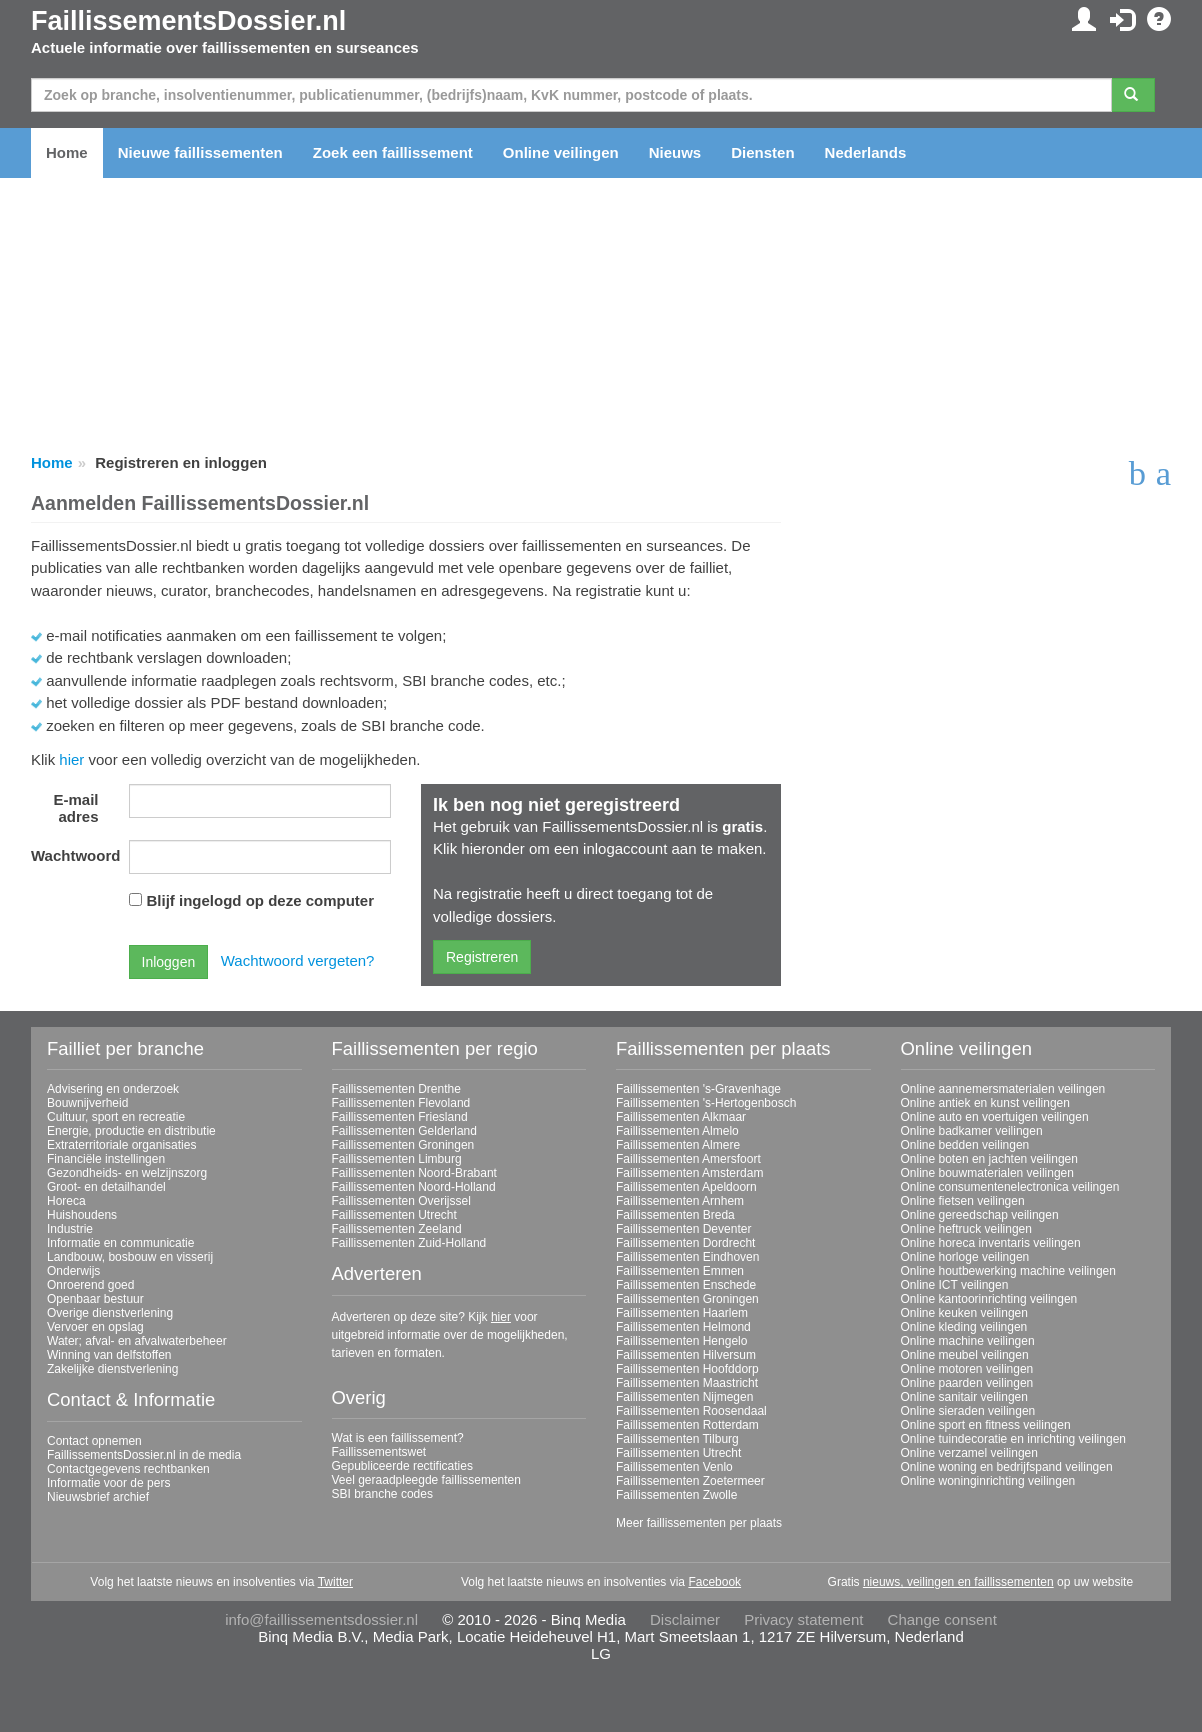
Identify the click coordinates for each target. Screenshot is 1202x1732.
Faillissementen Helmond (683, 1327)
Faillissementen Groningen (403, 1145)
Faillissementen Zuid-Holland (409, 1243)
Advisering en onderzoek (113, 1089)
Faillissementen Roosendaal (691, 1411)
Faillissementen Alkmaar (681, 1117)
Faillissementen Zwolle (676, 1495)
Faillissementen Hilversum (686, 1355)
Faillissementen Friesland (400, 1117)
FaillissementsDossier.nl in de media (144, 1455)
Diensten (762, 152)
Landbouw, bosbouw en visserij (130, 1257)
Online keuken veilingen (964, 1313)
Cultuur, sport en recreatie (116, 1117)
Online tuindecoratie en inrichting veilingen (1013, 1439)
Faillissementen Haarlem (682, 1313)
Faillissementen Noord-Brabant (414, 1173)
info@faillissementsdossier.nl (321, 1619)
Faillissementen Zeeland (397, 1229)
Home (67, 152)
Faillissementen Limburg (397, 1159)
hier (71, 759)
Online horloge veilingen (965, 1257)
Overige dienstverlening (110, 1313)
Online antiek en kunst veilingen (985, 1103)
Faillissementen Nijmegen (684, 1397)
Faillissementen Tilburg (677, 1439)
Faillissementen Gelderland (404, 1131)
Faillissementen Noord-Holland (414, 1187)
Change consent (942, 1619)
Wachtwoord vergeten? (298, 960)
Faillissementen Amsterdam (689, 1173)
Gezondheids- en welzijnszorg (127, 1173)
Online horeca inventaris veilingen (991, 1243)
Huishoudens (82, 1215)
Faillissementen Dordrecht (685, 1243)
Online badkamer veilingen (972, 1131)
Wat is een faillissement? (398, 1438)
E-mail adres (75, 808)
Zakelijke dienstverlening (112, 1369)
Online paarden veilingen (967, 1383)
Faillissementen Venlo (674, 1467)
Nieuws (675, 152)
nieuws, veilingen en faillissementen (958, 1582)
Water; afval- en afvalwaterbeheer (137, 1341)
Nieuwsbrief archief (98, 1497)
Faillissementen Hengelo (681, 1341)
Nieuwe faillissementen (200, 152)
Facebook (714, 1582)
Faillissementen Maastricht (687, 1383)
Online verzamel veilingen (969, 1453)
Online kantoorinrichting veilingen (989, 1299)
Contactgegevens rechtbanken (128, 1469)
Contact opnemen (94, 1441)
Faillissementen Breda (675, 1215)
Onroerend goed (90, 1285)
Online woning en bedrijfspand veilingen (1007, 1467)
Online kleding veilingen (964, 1327)
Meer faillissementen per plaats (699, 1523)
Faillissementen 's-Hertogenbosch (706, 1103)
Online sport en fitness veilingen (986, 1425)
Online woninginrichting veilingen (988, 1481)
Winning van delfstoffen (109, 1355)
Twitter (335, 1582)
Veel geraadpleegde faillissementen (426, 1480)
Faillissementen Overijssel (401, 1201)
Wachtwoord (72, 855)
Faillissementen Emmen (680, 1271)
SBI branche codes (382, 1494)
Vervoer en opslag (95, 1327)
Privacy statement (803, 1619)
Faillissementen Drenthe (396, 1089)
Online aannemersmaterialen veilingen (1003, 1089)
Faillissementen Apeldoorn (686, 1187)
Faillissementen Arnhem (680, 1201)
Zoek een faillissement (393, 152)
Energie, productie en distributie (131, 1131)
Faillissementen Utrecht (394, 1215)
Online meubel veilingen (965, 1355)
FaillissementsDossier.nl (188, 21)
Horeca (66, 1201)
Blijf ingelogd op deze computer (261, 900)
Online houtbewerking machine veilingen (1008, 1271)
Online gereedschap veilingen (980, 1215)
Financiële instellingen (106, 1159)
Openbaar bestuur (95, 1299)
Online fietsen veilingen (963, 1201)
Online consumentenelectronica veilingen (1010, 1187)
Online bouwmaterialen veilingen (987, 1173)
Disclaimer (685, 1619)
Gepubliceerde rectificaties (402, 1466)
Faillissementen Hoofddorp (687, 1369)
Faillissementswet (379, 1452)
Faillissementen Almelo (677, 1131)
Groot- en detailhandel (106, 1187)
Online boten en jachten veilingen (989, 1159)
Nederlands (866, 152)
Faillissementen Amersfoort (688, 1159)
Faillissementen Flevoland (401, 1103)
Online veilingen (561, 152)
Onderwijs (73, 1271)
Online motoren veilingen (967, 1369)
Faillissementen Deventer (683, 1229)
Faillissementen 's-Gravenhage (698, 1089)
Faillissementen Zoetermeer (690, 1481)
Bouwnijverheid (87, 1103)
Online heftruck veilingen (966, 1229)
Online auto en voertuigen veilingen (995, 1117)
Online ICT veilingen (955, 1285)
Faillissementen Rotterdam (687, 1425)
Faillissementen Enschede (686, 1285)
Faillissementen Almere (678, 1145)
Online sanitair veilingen (964, 1397)
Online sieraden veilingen (968, 1411)
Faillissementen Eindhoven (687, 1257)
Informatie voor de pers (108, 1483)
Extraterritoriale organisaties (121, 1145)
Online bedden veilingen (965, 1145)
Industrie (70, 1229)
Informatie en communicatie (120, 1243)
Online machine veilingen (968, 1341)
